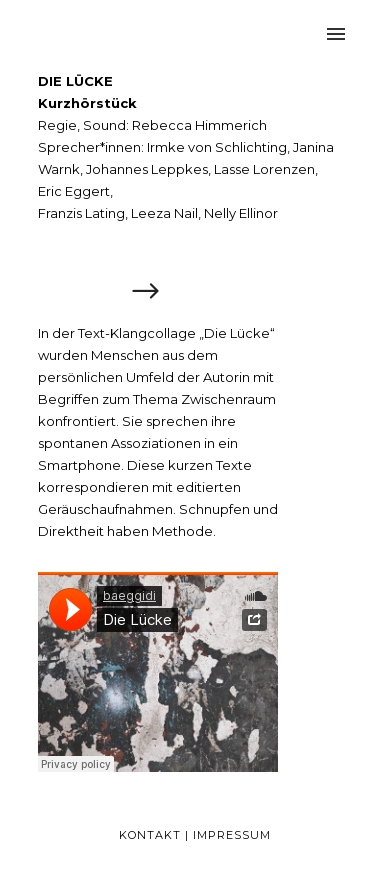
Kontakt (150, 835)
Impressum (232, 835)
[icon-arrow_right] (145, 293)
